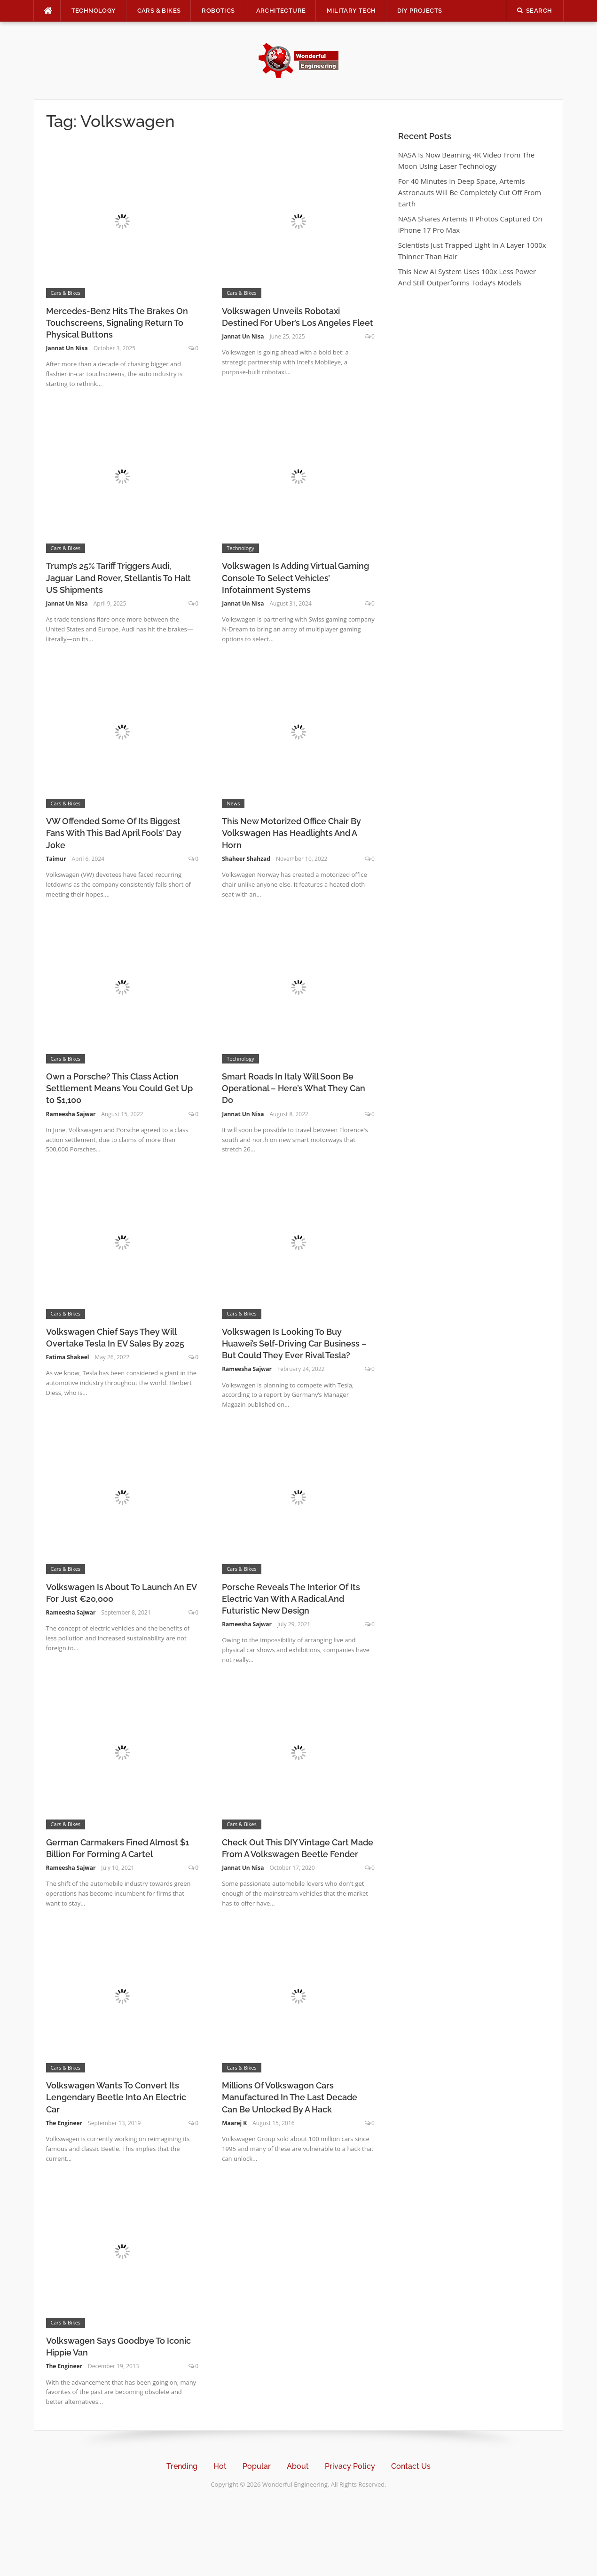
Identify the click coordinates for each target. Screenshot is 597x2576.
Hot (220, 2466)
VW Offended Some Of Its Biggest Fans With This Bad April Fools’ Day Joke (113, 833)
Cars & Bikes (159, 10)
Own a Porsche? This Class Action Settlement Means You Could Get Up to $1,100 (119, 1088)
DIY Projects (419, 10)
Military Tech (351, 10)
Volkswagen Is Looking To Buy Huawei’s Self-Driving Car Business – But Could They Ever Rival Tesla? (294, 1343)
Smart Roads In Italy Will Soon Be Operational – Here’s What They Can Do (293, 1088)
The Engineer (64, 2123)
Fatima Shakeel (67, 1357)
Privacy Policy (350, 2466)
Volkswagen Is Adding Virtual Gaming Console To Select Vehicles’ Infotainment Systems (295, 577)
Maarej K (234, 2123)
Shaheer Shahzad (246, 859)
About (298, 2466)
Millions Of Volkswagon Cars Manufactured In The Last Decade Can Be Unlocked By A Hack (289, 2097)
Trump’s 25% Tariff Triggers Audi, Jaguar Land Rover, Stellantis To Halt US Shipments (118, 577)
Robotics (218, 10)
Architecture (281, 10)
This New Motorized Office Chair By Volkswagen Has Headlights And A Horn (291, 833)
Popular (257, 2466)
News (233, 803)
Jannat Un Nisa (67, 348)
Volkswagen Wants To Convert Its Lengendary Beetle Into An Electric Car (116, 2097)
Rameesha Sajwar (71, 1114)
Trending (181, 2466)
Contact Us (411, 2466)
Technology (93, 10)
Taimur (56, 859)
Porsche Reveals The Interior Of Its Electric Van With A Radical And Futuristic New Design (291, 1598)
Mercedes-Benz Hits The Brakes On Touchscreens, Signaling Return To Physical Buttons (117, 322)
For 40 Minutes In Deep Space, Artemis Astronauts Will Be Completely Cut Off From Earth (469, 192)
